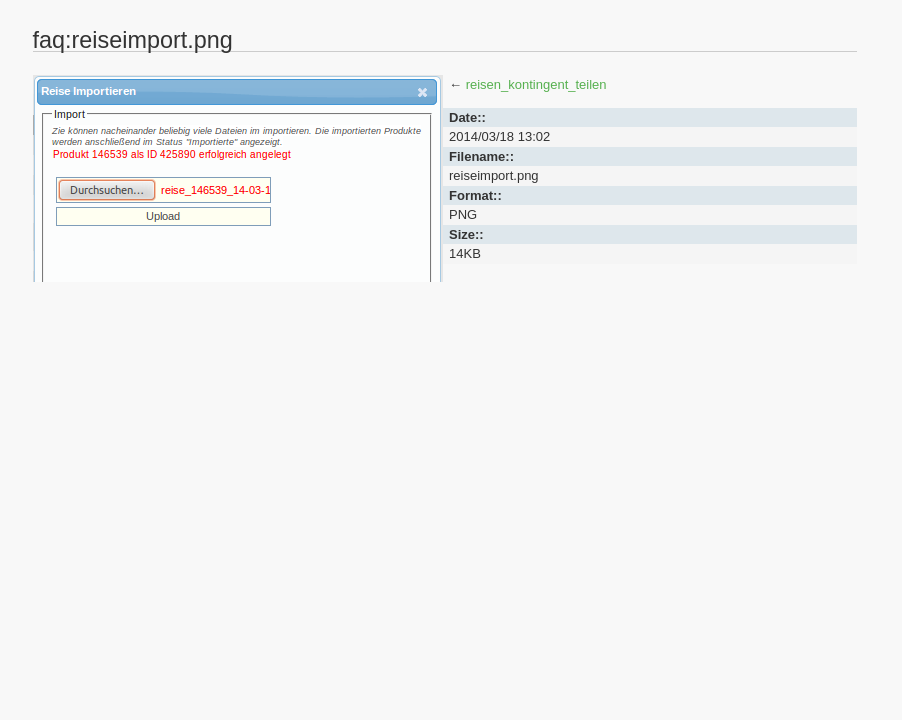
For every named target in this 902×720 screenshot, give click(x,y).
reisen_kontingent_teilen (536, 84)
